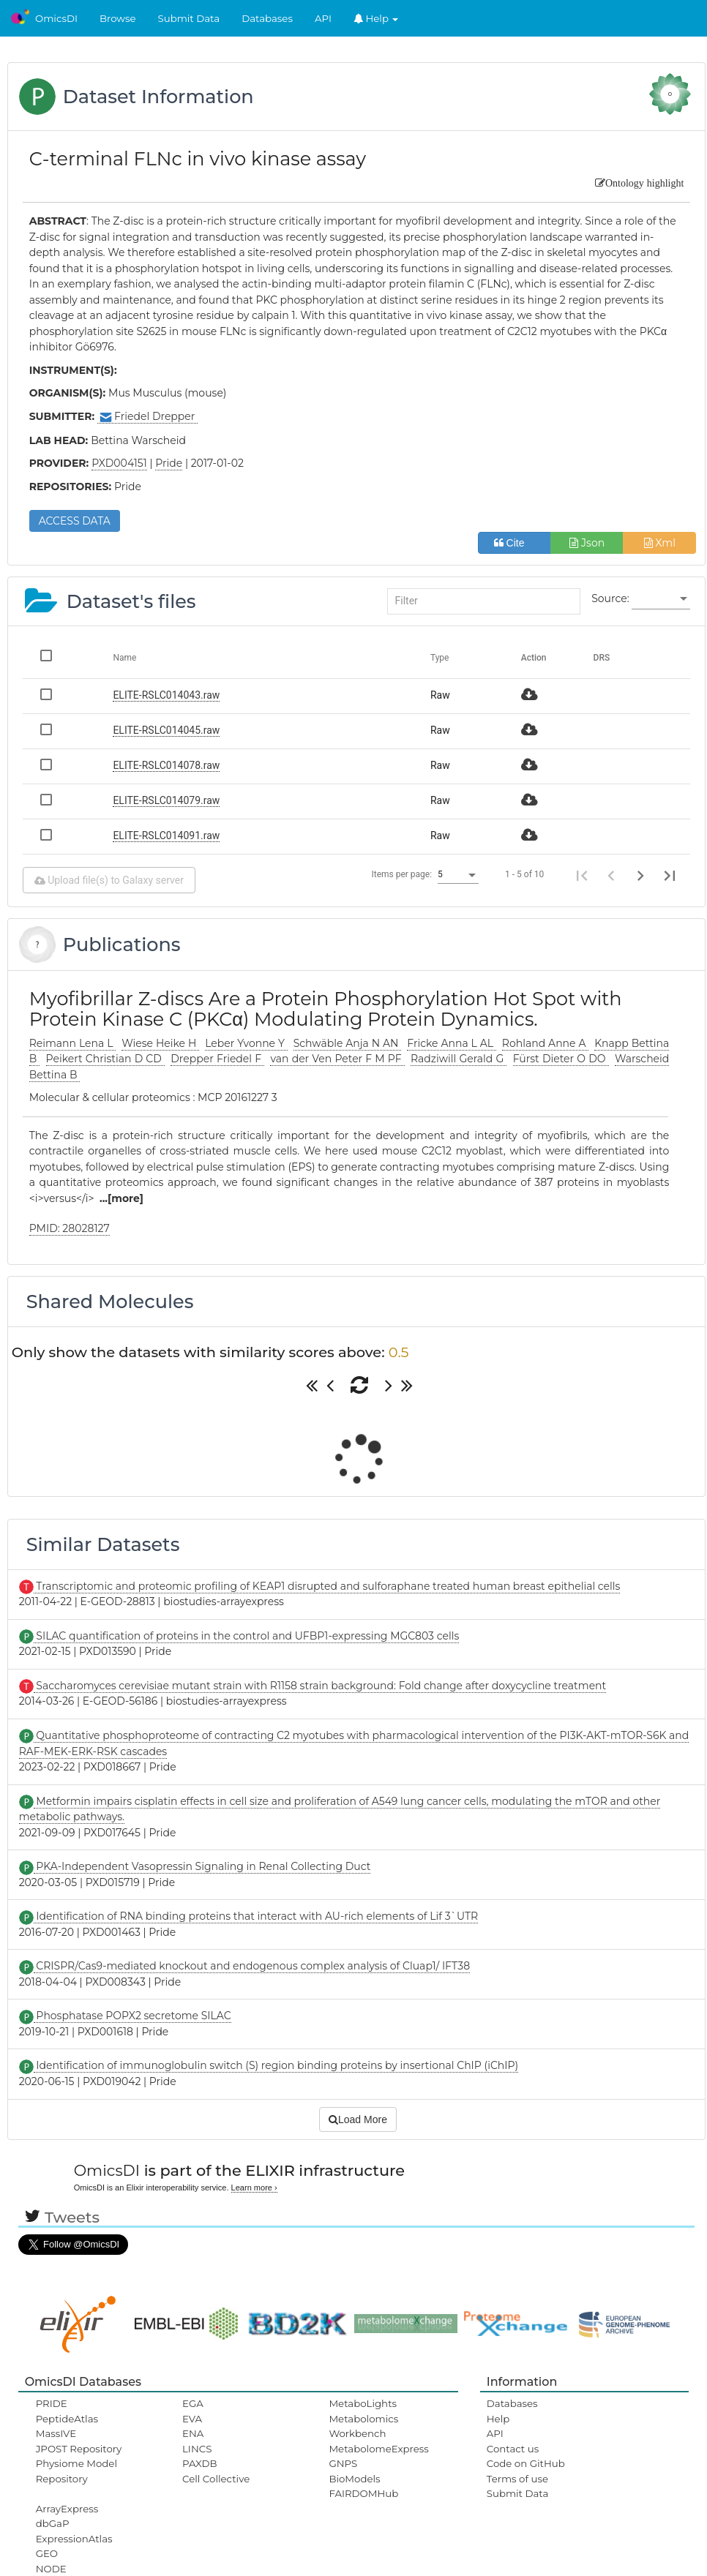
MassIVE (56, 2433)
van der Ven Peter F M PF (337, 1058)
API (323, 18)
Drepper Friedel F (217, 1058)
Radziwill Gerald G (458, 1058)
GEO (47, 2553)
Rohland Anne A (545, 1043)
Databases (267, 18)
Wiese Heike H (160, 1043)
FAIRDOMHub (363, 2493)
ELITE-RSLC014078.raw (166, 765)
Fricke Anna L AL (451, 1043)
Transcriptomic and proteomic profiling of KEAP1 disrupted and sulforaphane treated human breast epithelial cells (327, 1586)
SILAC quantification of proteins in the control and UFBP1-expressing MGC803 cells (247, 1635)
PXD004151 (119, 463)
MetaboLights (363, 2403)
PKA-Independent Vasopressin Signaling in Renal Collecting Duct (202, 1866)
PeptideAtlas (67, 2419)
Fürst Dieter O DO (561, 1058)
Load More (358, 2119)
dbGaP (53, 2523)
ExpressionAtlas (74, 2539)
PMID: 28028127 (69, 1228)
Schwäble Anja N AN (347, 1043)
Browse (118, 18)
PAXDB (199, 2463)
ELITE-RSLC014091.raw (166, 835)
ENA (192, 2433)
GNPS (343, 2463)
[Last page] (669, 875)
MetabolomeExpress (378, 2449)
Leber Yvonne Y (246, 1043)
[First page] (581, 875)
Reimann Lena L (72, 1043)
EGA (192, 2403)
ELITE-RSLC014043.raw (166, 695)
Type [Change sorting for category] (439, 658)
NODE (51, 2569)
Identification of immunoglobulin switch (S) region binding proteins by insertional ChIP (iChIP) (276, 2065)
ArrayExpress (67, 2509)
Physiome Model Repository (76, 2470)
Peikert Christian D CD (105, 1058)
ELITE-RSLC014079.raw (166, 800)
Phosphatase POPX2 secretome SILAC (132, 2015)
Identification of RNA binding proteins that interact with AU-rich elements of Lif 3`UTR (256, 1916)
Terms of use (517, 2479)
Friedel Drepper (147, 417)
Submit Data (189, 18)
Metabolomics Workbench (363, 2426)
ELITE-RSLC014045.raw (166, 730)
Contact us (513, 2449)
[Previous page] (611, 875)
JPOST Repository (79, 2449)
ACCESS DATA (75, 520)
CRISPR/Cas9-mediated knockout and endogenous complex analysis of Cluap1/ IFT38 (252, 1965)
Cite (515, 543)
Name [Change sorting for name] (124, 658)
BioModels (354, 2479)
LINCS (197, 2449)
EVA (192, 2419)
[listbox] (661, 599)
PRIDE (51, 2403)
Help (376, 18)
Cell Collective (216, 2479)
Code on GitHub (526, 2463)
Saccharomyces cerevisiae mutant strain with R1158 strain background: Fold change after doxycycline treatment (320, 1685)
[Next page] (640, 875)
